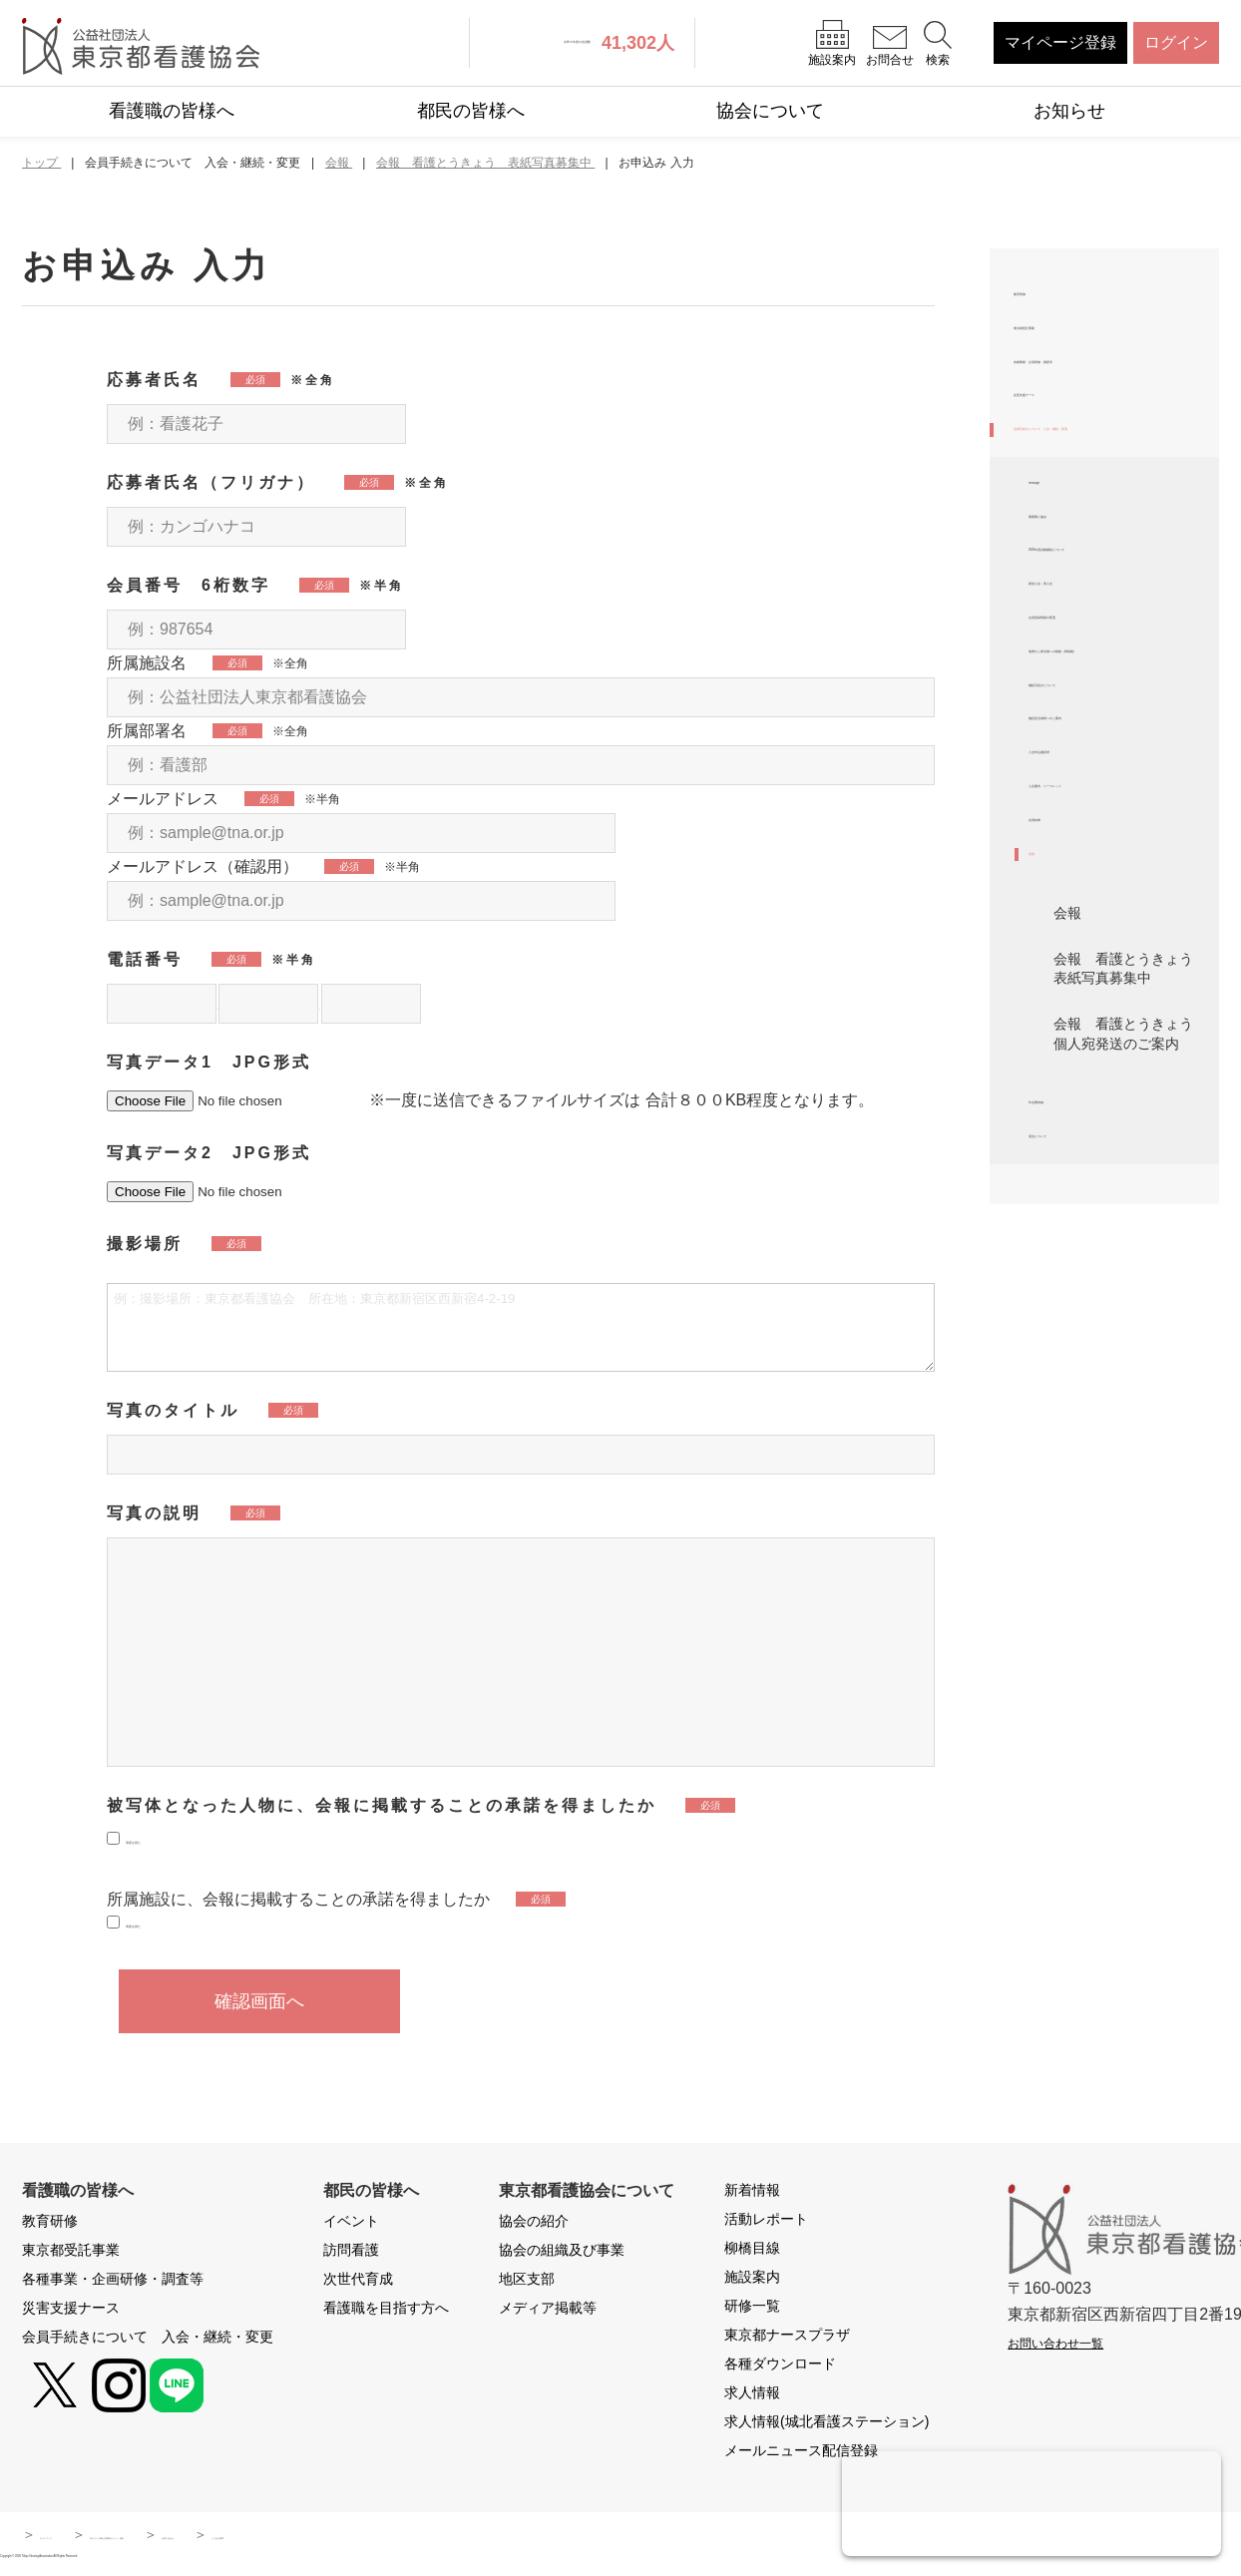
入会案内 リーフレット (1116, 1148)
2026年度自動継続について (1118, 749)
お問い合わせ (479, 2538)
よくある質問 (600, 2538)
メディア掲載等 (548, 2312)
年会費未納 (1068, 1520)
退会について (1076, 1573)
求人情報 (752, 2396)
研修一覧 (752, 2310)
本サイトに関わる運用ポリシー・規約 (280, 2538)
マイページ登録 (1060, 42)
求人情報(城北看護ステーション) (826, 2425)
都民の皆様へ (471, 111)
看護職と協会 (1076, 685)
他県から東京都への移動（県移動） (1116, 928)
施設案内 (752, 2281)
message (1061, 634)
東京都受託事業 (1069, 359)
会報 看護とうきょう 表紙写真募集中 (1130, 1378)
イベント (351, 2225)
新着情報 (752, 2194)
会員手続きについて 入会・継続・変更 (1101, 550)
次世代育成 (358, 2283)
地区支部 (527, 2283)
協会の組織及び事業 (561, 2254)
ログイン (1176, 42)
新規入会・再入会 (1092, 812)
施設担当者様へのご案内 (1116, 1044)
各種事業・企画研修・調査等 (1109, 423)
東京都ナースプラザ (787, 2339)
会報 (1044, 1253)
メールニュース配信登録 (801, 2454)
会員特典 (1060, 1200)
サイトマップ (82, 2538)
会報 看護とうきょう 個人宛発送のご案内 (1130, 1443)
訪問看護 (351, 2254)
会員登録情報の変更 (1100, 865)
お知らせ (1069, 111)
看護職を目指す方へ (386, 2312)
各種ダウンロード (780, 2367)
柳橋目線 (752, 2252)
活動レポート (766, 2223)
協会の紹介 (534, 2225)
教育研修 (1045, 307)
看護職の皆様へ (171, 111)
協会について (770, 111)
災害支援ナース (1069, 487)
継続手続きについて (1100, 992)
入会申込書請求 (1084, 1096)
